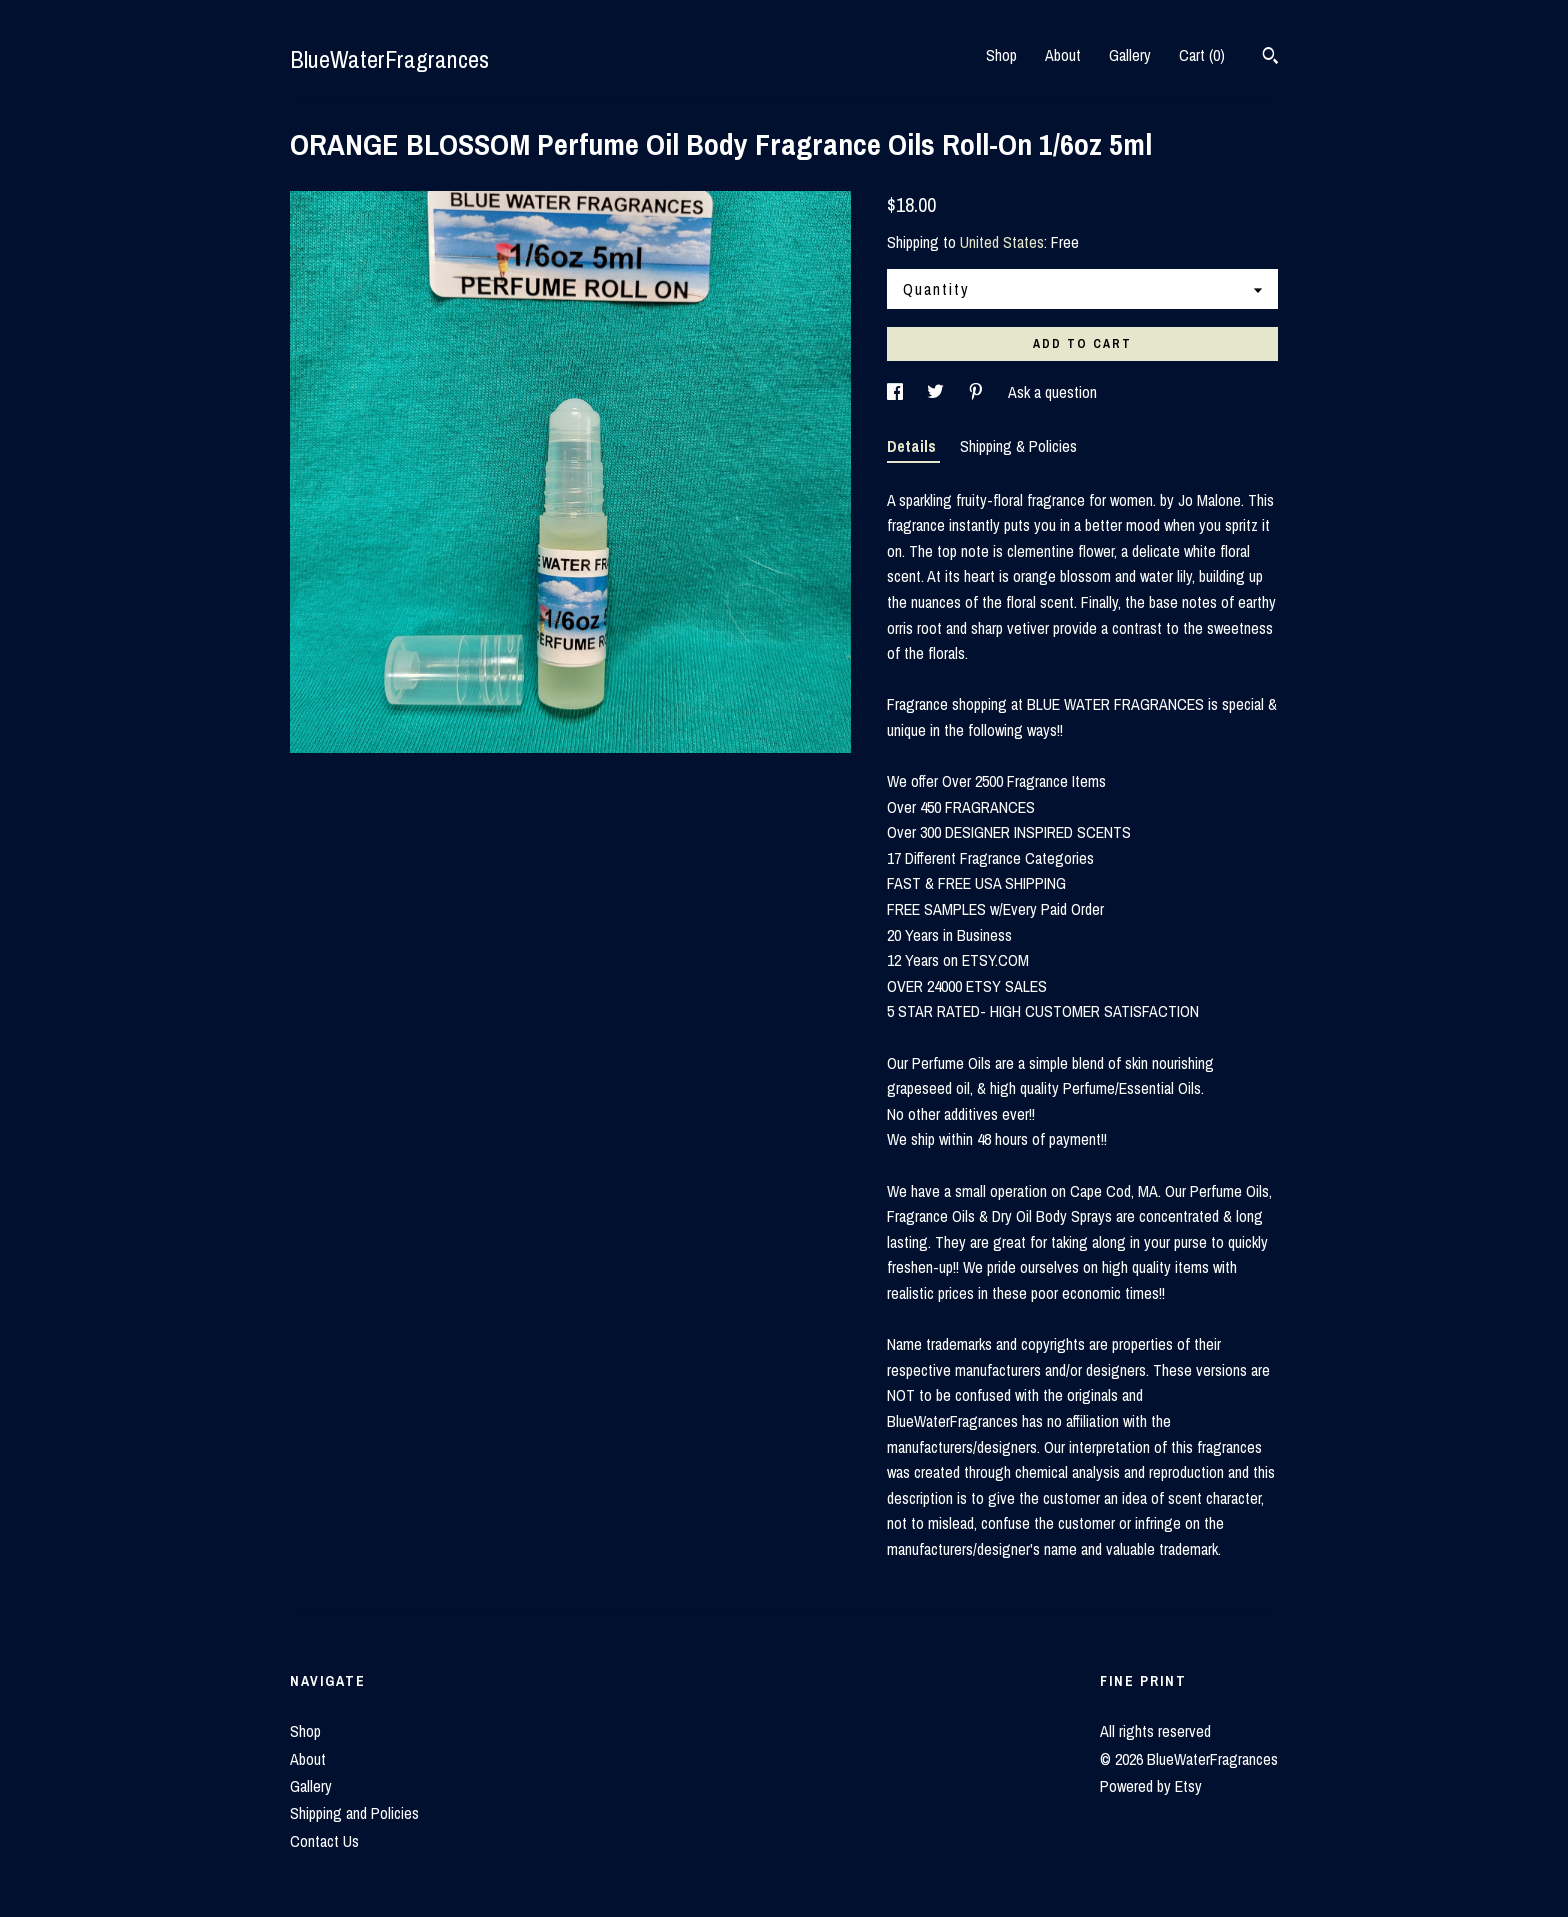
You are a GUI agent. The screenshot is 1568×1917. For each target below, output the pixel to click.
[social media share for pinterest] (978, 392)
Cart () (1202, 55)
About (1063, 55)
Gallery (1130, 55)
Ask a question (1052, 392)
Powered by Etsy (1151, 1786)
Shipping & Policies (1018, 446)
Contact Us (324, 1841)
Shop (1001, 55)
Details (913, 446)
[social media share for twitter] (937, 392)
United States (1002, 242)
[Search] (1270, 58)
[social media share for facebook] (897, 392)
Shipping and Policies (354, 1813)
